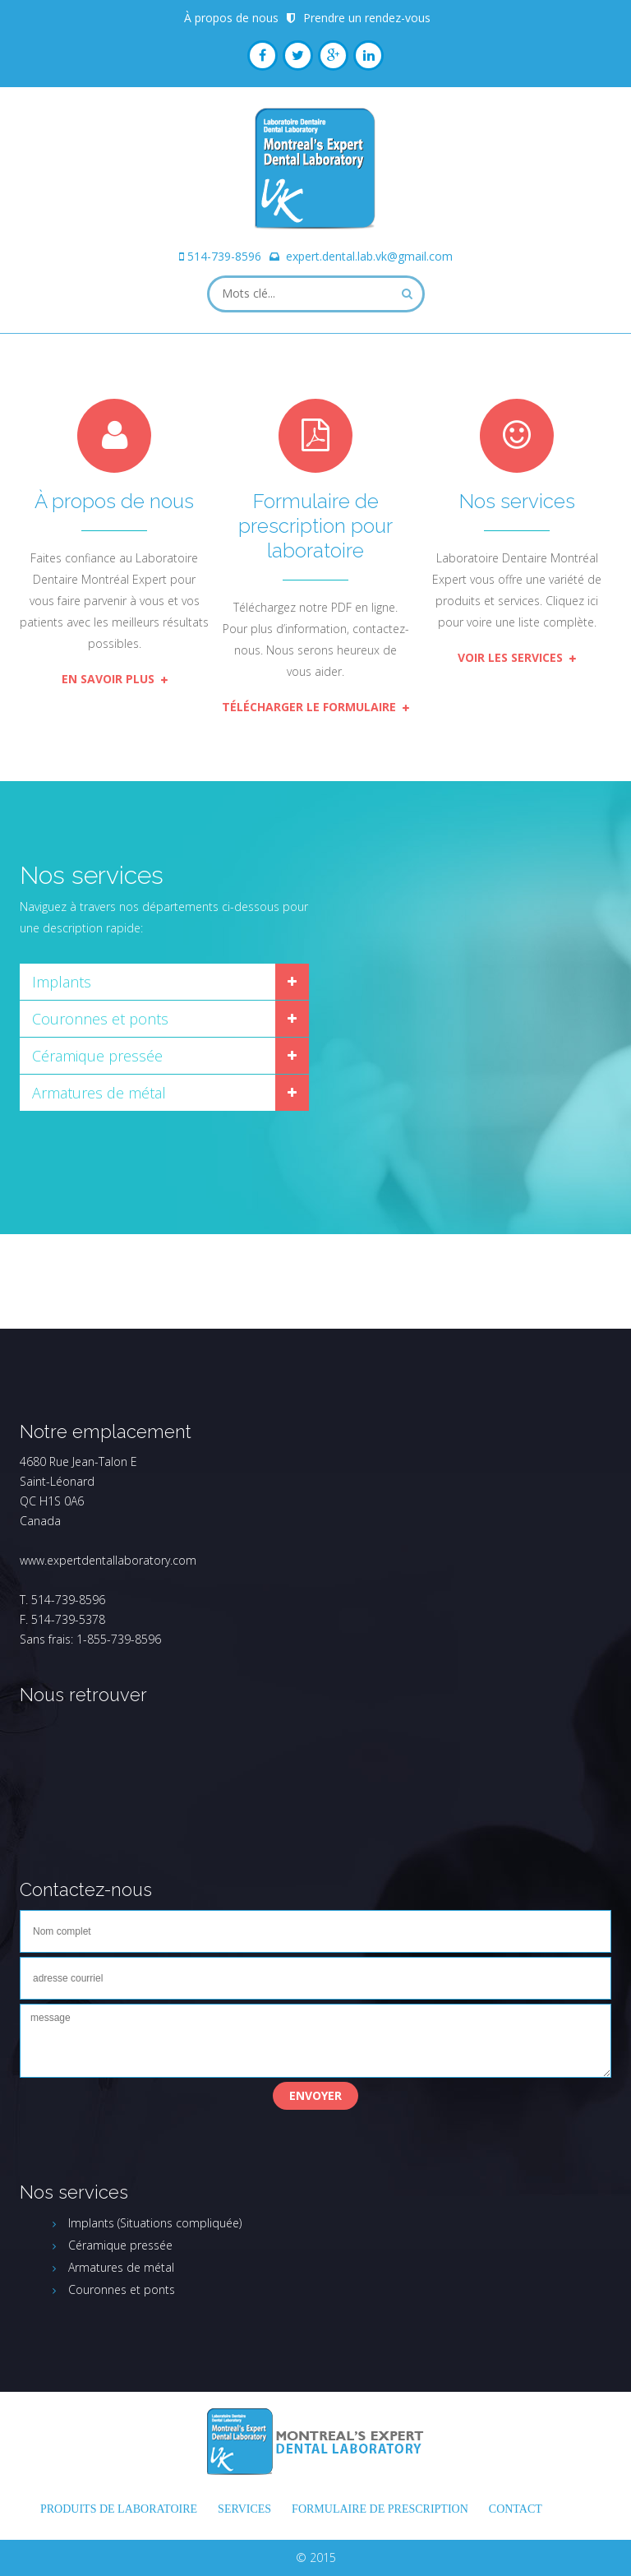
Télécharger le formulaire (315, 707)
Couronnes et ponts (100, 1019)
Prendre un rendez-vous (367, 17)
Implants (61, 982)
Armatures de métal (99, 1093)
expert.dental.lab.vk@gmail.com (369, 256)
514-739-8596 (224, 256)
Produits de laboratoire (118, 2509)
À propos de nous (231, 17)
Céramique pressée (97, 1056)
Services (244, 2509)
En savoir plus (115, 679)
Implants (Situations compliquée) (155, 2223)
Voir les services (517, 657)
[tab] (164, 982)
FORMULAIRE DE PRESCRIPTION (380, 2509)
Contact (515, 2509)
